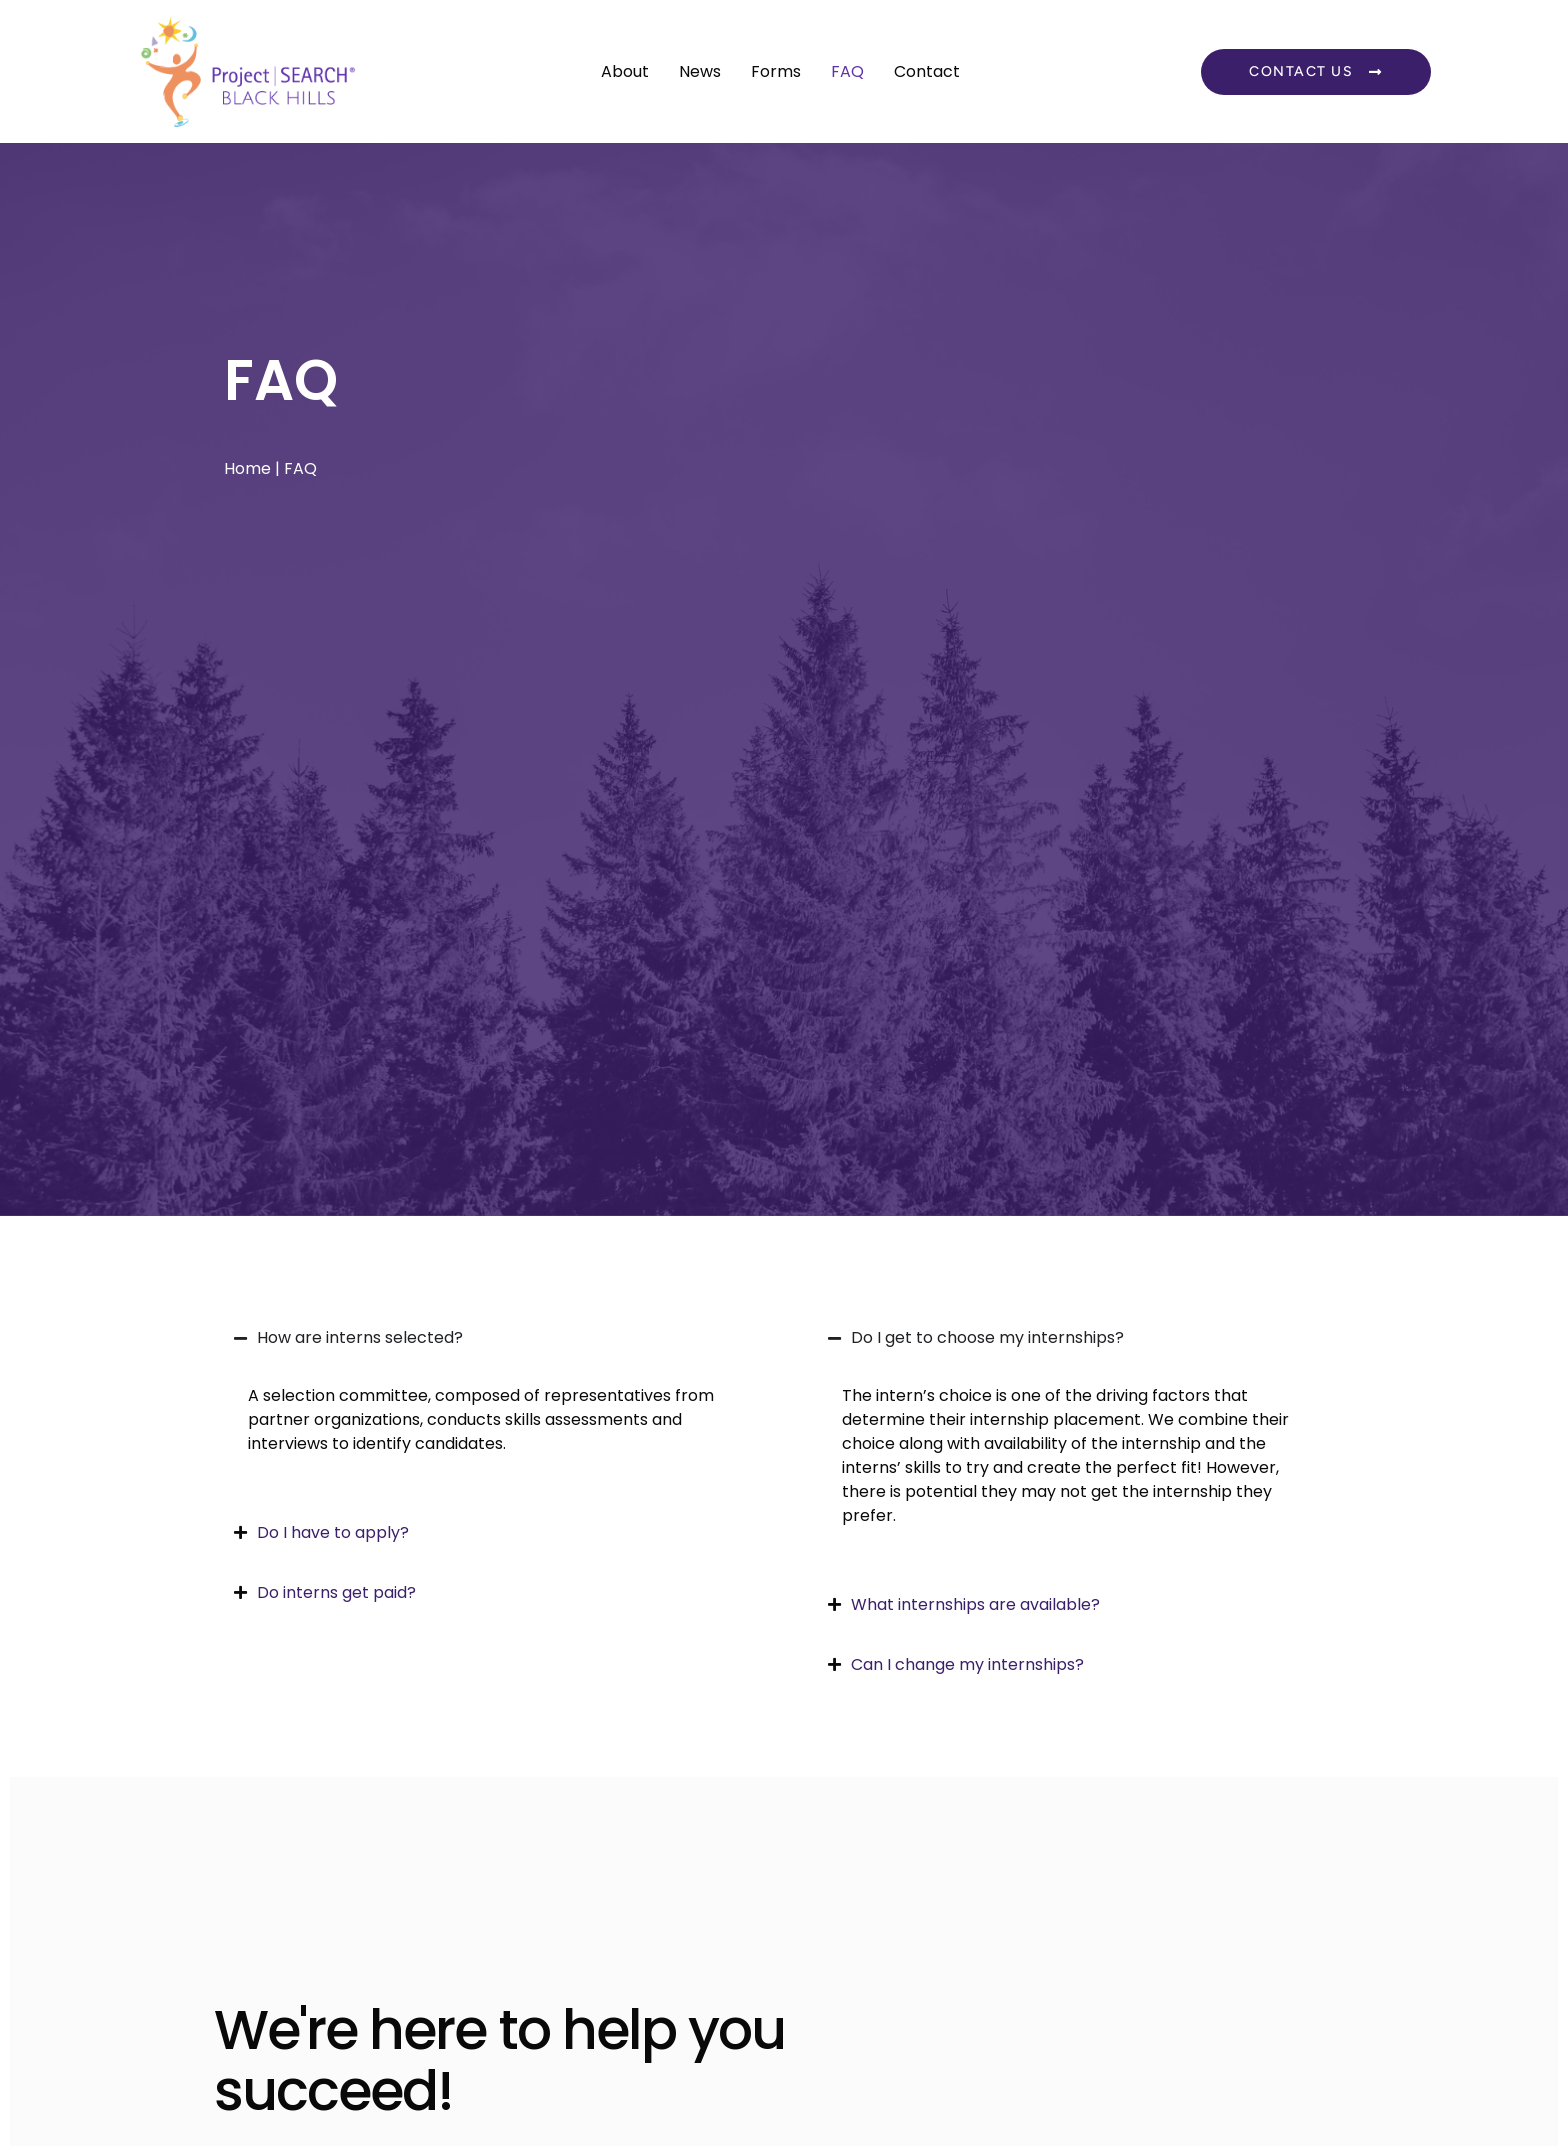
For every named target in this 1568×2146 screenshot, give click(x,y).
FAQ (847, 71)
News (700, 71)
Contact (927, 71)
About (625, 71)
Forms (776, 71)
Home (247, 468)
